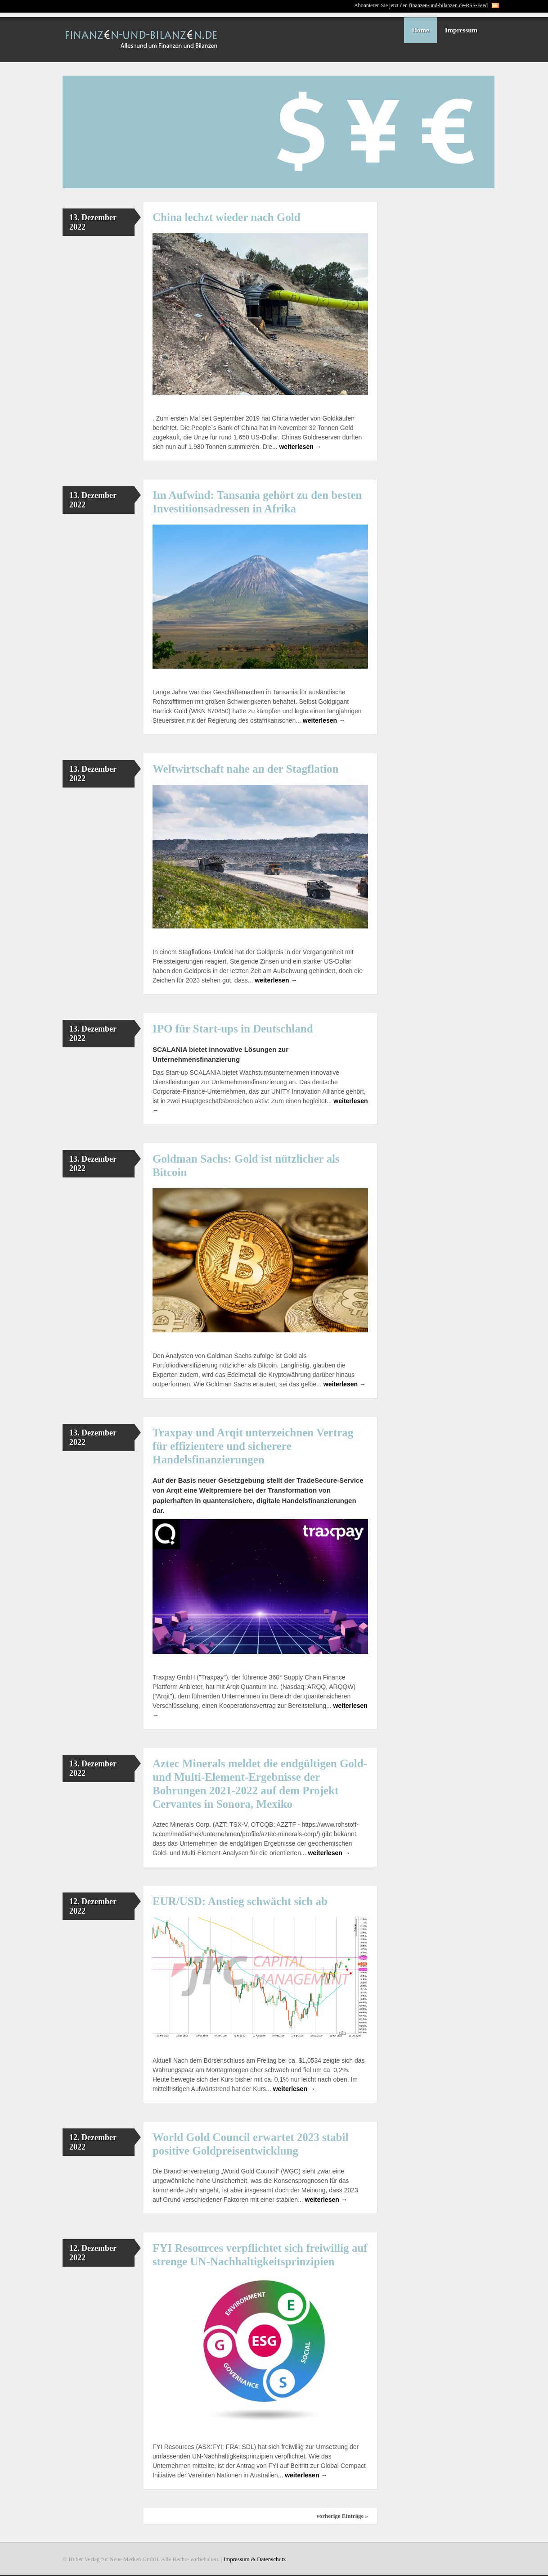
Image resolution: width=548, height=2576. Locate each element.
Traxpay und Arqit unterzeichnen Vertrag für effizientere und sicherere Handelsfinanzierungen (253, 1446)
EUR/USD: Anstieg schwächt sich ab (240, 1901)
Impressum (461, 30)
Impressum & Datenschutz (255, 2559)
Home (420, 30)
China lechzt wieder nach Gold (227, 217)
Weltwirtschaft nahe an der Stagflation (245, 769)
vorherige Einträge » (342, 2516)
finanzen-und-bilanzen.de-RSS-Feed (448, 5)
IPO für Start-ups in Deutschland (233, 1029)
